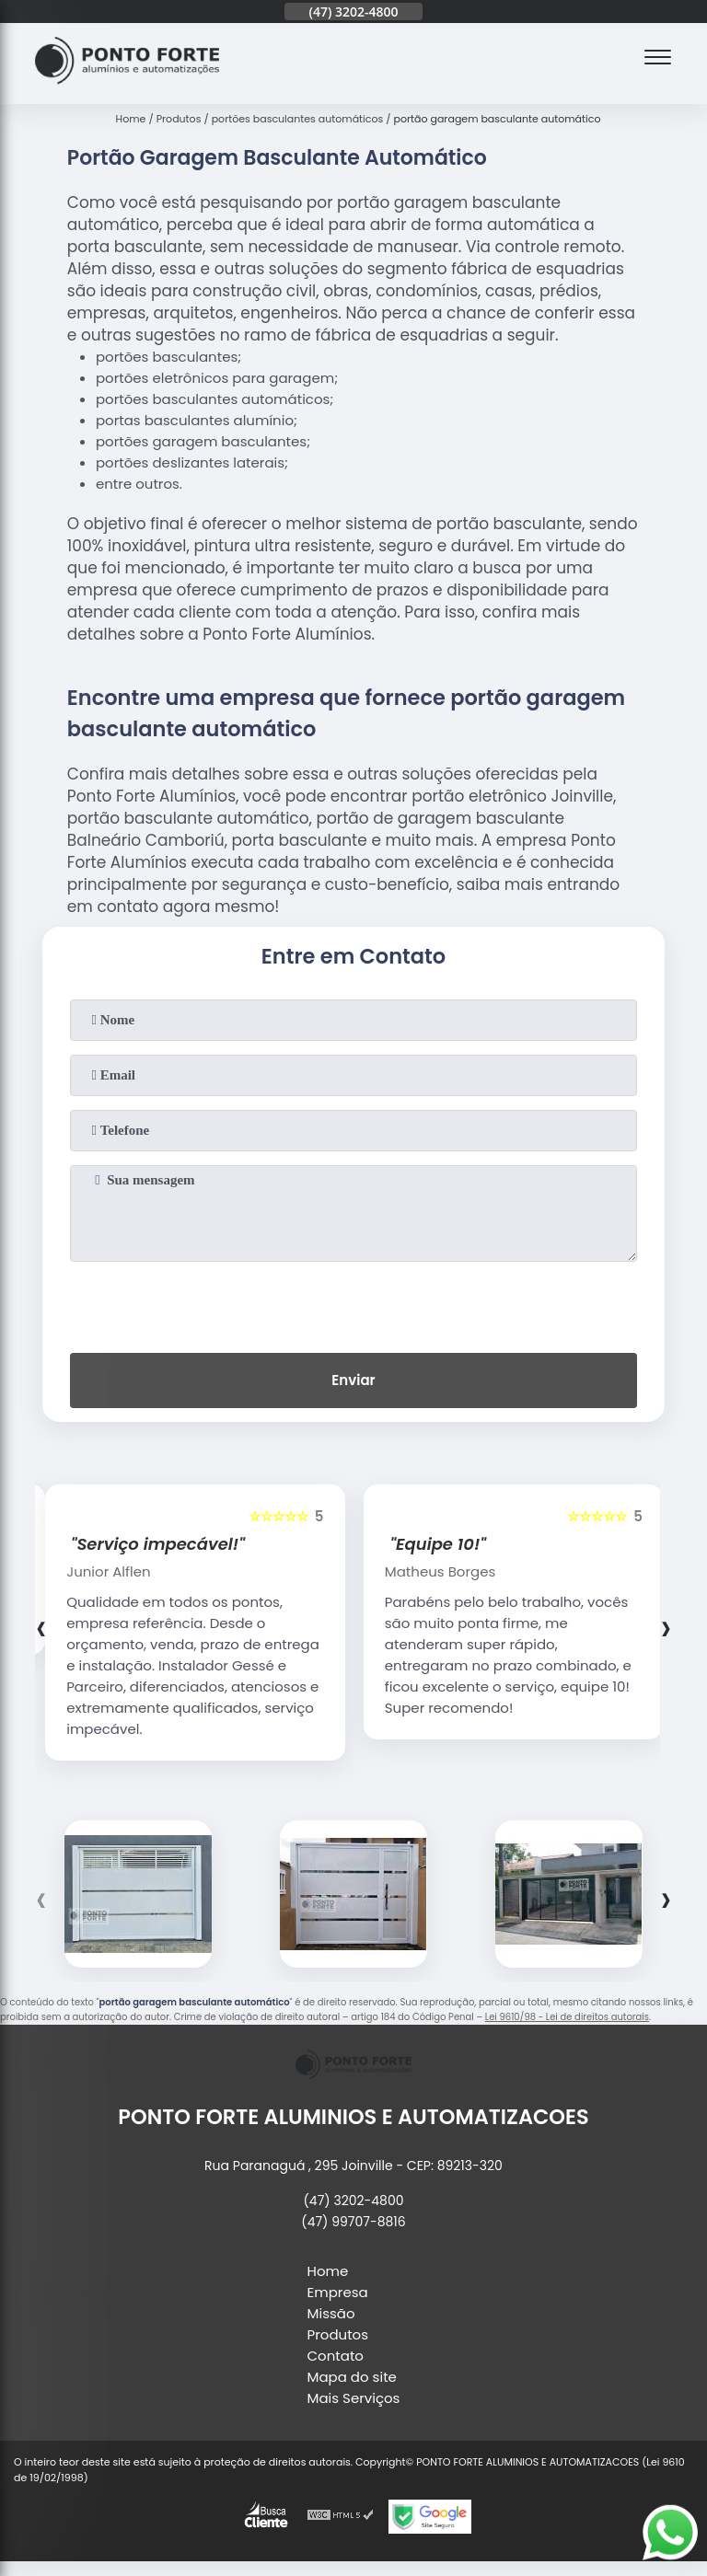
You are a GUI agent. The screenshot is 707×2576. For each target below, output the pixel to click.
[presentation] (353, 1303)
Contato (335, 2355)
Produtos (338, 2334)
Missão (331, 2313)
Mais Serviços (353, 2398)
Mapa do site (352, 2376)
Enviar (353, 1380)
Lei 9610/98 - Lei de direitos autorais (567, 2017)
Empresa (337, 2292)
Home (328, 2271)
